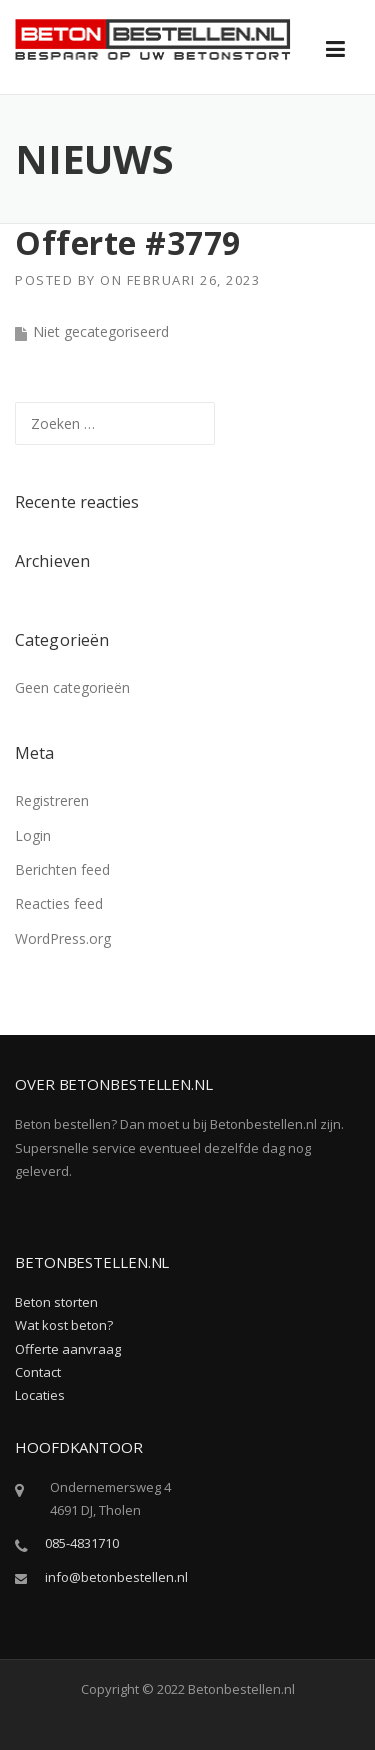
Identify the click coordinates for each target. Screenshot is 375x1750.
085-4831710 (82, 1543)
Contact (38, 1372)
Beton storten (56, 1302)
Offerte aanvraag (68, 1349)
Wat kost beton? (64, 1325)
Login (33, 835)
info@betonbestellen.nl (116, 1577)
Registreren (52, 800)
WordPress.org (63, 938)
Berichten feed (62, 869)
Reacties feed (59, 903)
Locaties (40, 1395)
